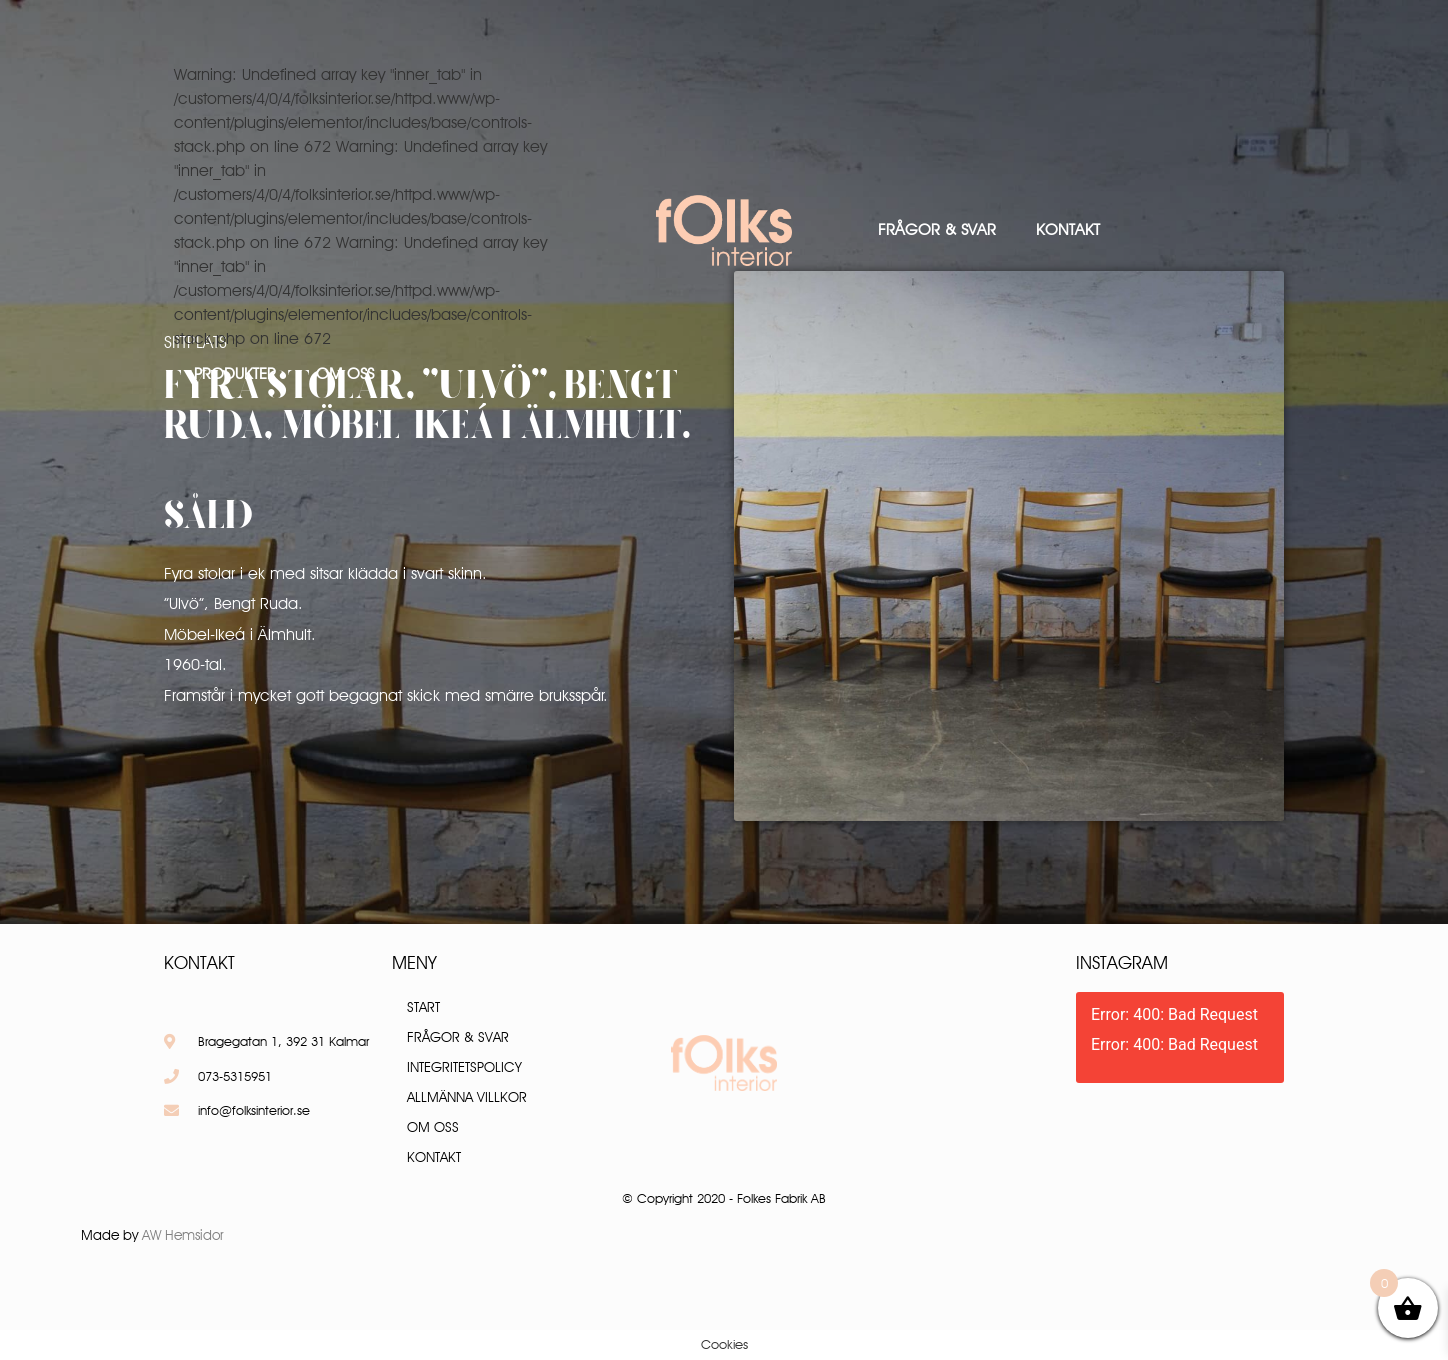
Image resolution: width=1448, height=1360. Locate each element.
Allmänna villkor (467, 1097)
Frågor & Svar (937, 229)
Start (423, 1007)
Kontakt (1068, 229)
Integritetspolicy (464, 1067)
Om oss (345, 373)
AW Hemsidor (183, 1235)
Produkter (235, 373)
